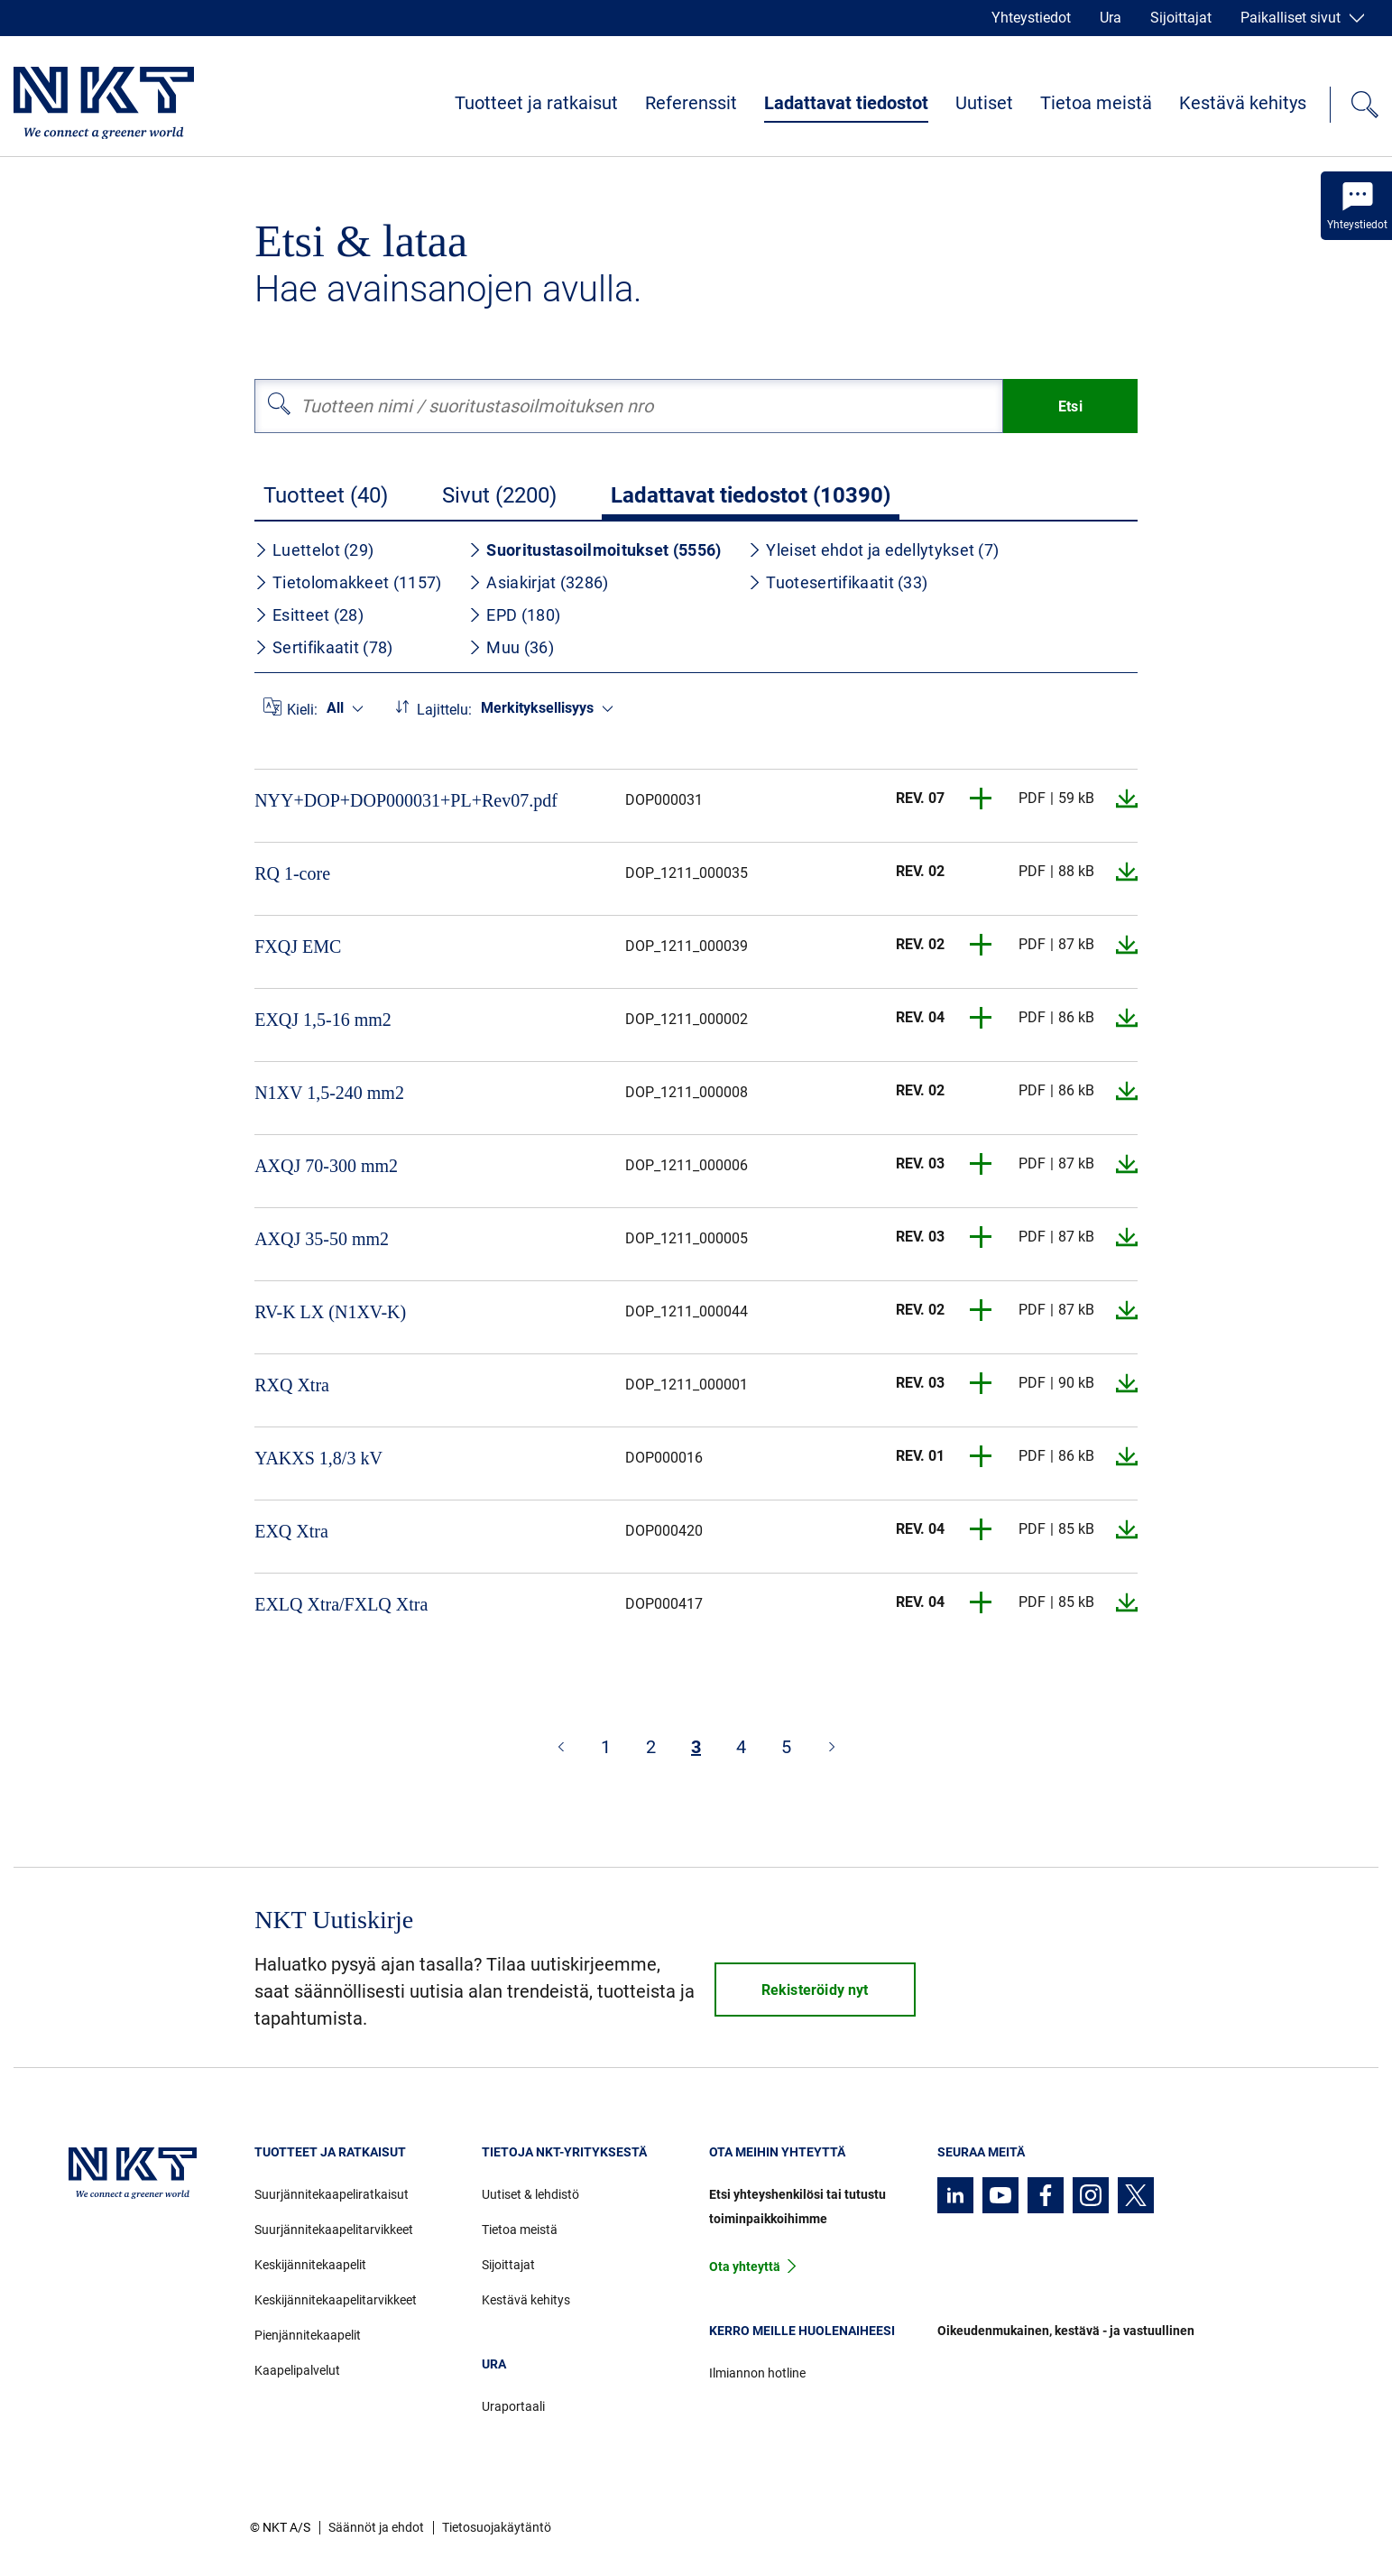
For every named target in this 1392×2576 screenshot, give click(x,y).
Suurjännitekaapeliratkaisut (331, 2194)
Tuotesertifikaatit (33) (837, 582)
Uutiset (984, 103)
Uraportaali (513, 2406)
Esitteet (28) (309, 614)
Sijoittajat (1181, 17)
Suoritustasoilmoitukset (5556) (594, 549)
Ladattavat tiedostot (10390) (750, 495)
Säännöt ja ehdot (376, 2527)
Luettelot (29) (313, 549)
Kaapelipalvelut (297, 2370)
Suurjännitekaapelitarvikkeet (333, 2229)
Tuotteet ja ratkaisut (536, 103)
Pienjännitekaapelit (307, 2335)
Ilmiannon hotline (757, 2373)
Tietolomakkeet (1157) (347, 582)
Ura (1110, 17)
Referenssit (691, 103)
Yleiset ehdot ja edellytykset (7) (873, 549)
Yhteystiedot (1031, 17)
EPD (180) (514, 614)
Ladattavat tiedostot (846, 103)
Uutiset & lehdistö (530, 2194)
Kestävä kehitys (1242, 103)
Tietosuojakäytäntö (496, 2527)
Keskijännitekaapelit (310, 2264)
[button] (981, 798)
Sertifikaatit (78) (323, 647)
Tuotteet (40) (325, 495)
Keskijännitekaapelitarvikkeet (335, 2300)
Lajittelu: (444, 709)
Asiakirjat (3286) (538, 582)
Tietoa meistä (1096, 103)
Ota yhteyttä (744, 2266)
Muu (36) (510, 647)
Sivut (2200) (499, 495)
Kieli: (302, 709)
